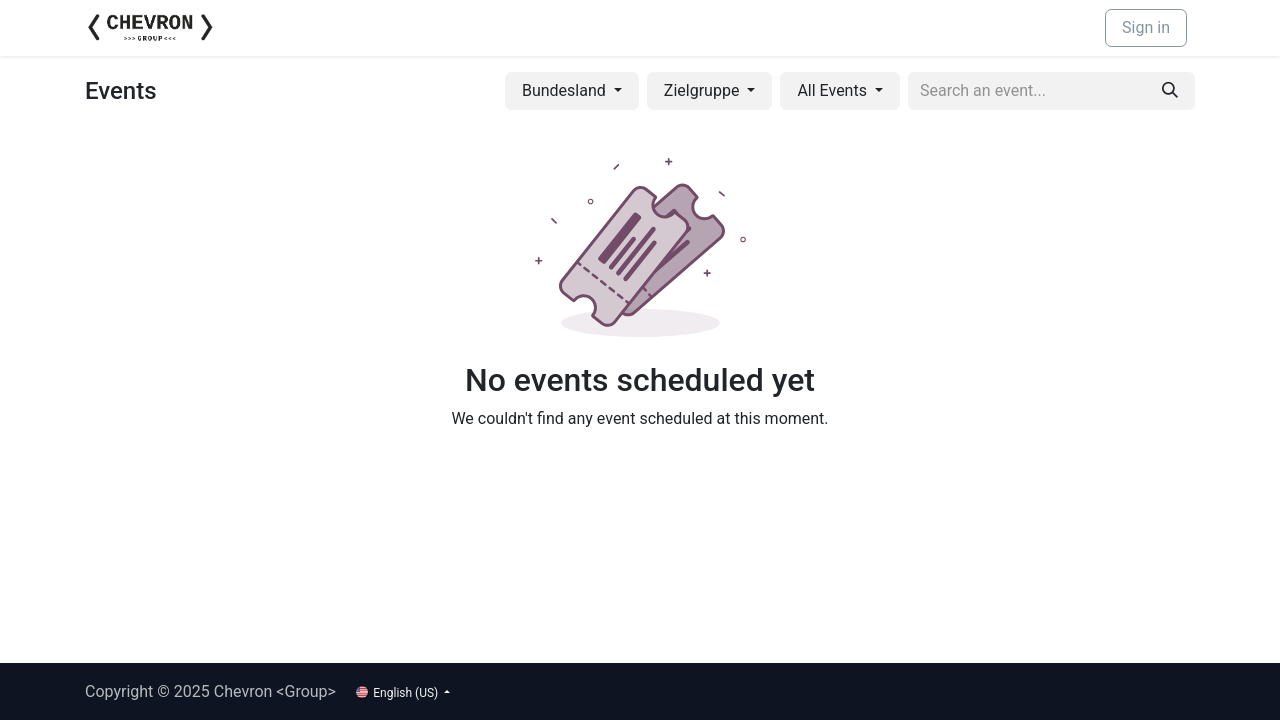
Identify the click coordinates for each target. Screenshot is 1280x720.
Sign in (1146, 27)
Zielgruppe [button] (704, 90)
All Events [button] (834, 90)
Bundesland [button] (566, 90)
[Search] (1170, 91)
